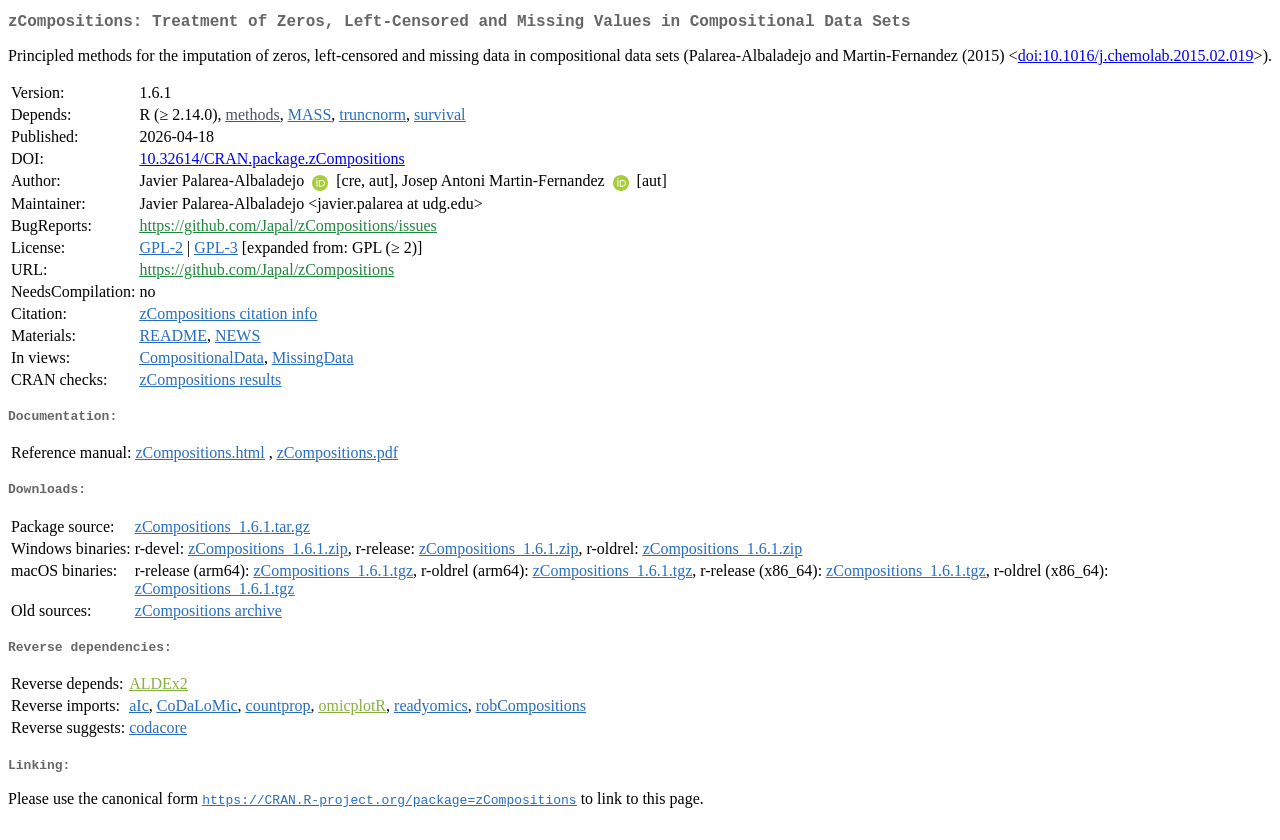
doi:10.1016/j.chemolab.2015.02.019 (1136, 59)
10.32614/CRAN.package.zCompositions (271, 162)
